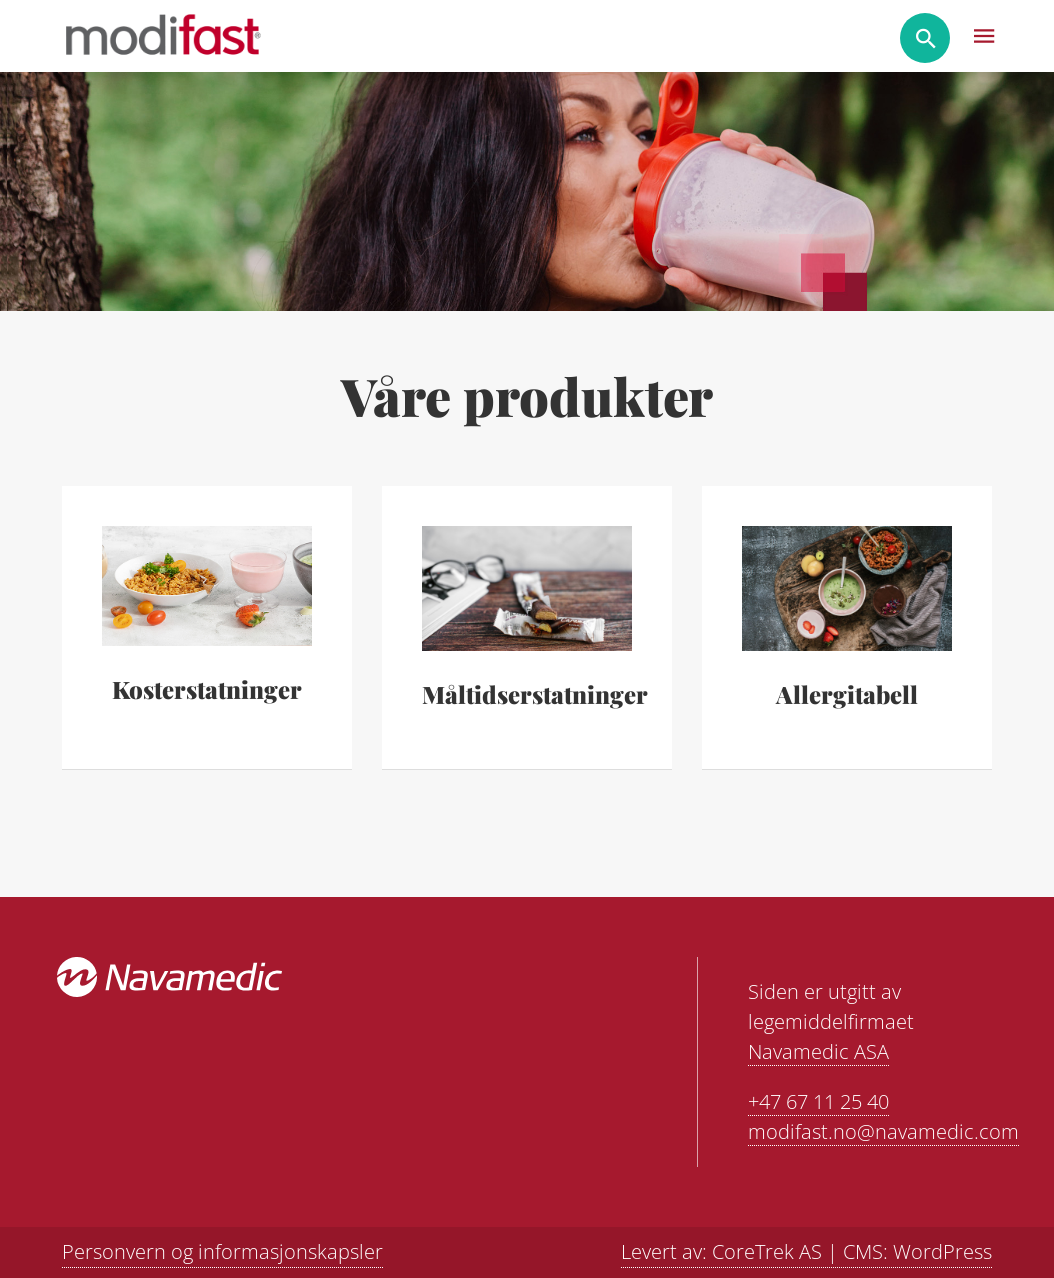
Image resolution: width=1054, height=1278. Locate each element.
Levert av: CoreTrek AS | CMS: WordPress (806, 1251)
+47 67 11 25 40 (818, 1101)
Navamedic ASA (818, 1051)
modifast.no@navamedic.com (883, 1131)
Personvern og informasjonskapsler (222, 1251)
